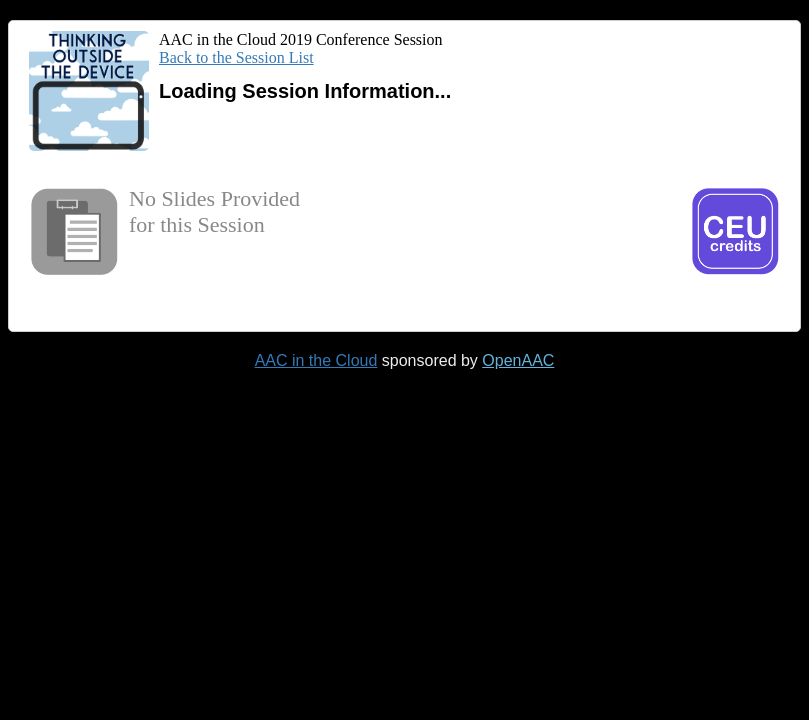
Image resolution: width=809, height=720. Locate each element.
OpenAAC (518, 360)
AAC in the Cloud (316, 360)
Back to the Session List (236, 57)
